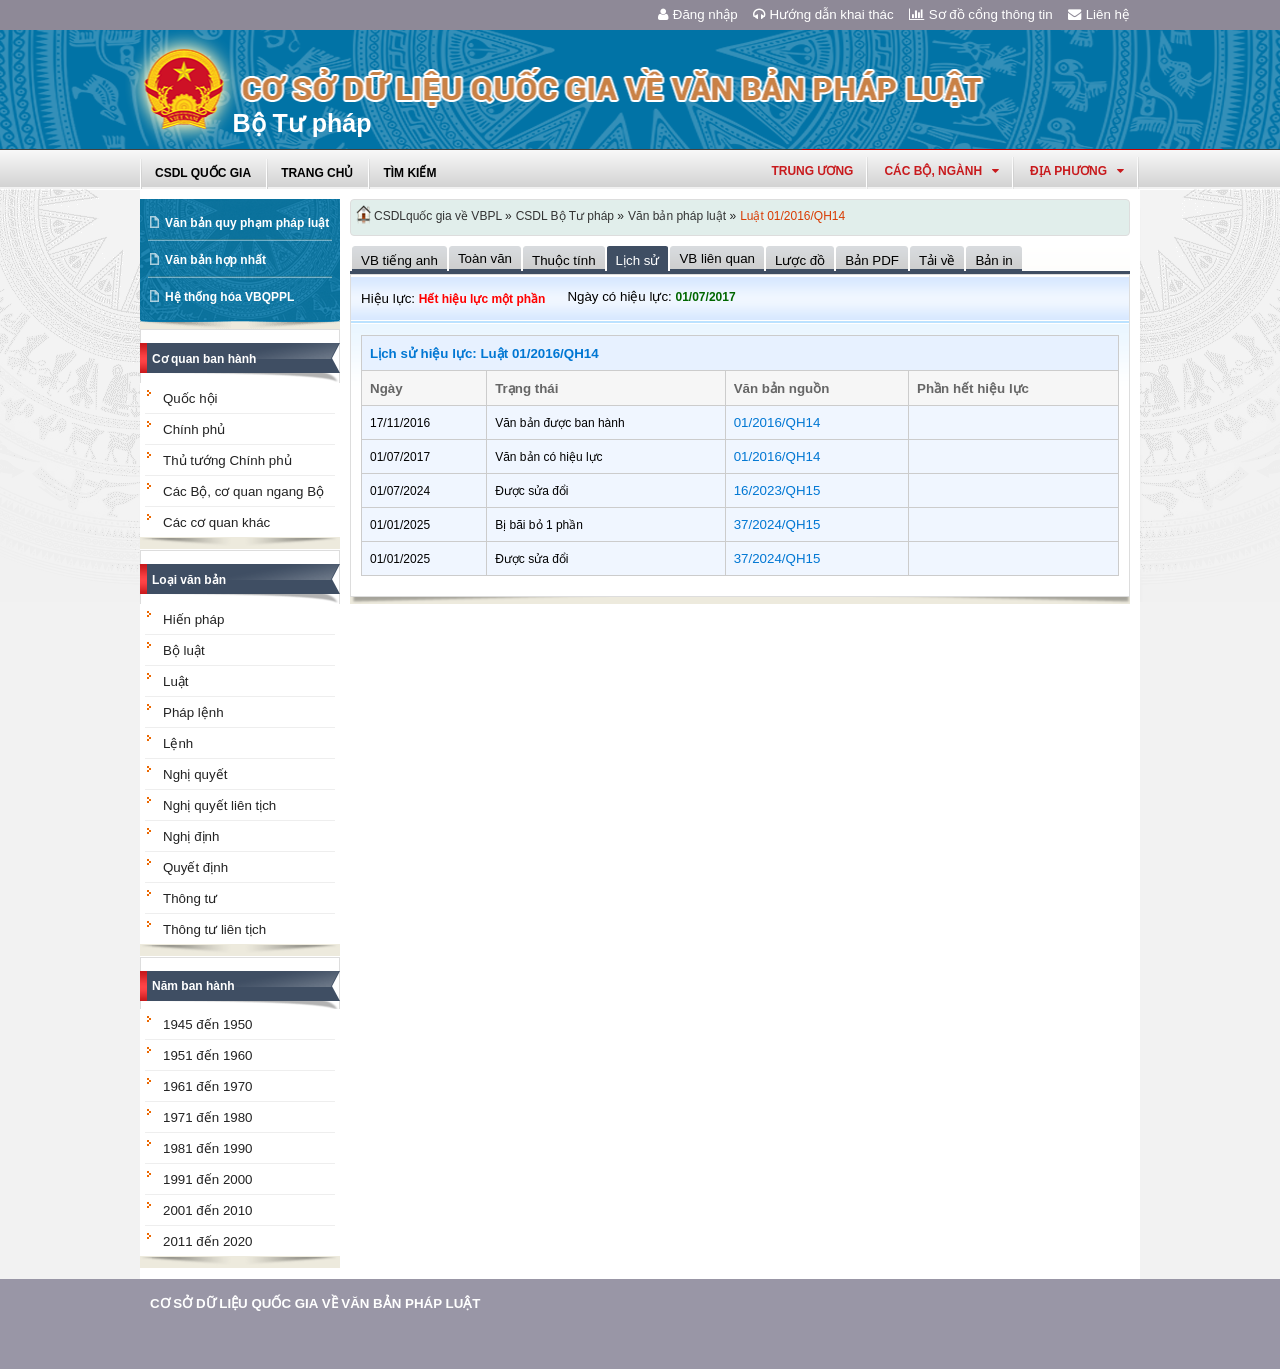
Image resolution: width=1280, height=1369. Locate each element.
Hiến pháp (193, 619)
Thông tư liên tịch (214, 929)
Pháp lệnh (193, 712)
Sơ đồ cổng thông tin (981, 14)
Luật (176, 681)
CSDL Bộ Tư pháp (565, 216)
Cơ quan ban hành (204, 359)
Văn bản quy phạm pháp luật (247, 223)
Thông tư (190, 898)
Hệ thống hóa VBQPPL (229, 297)
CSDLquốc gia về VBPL (438, 216)
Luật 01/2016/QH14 (792, 216)
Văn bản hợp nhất (215, 260)
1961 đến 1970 (208, 1086)
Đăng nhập (698, 14)
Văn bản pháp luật (677, 216)
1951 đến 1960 (208, 1055)
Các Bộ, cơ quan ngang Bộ (243, 491)
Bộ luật (184, 650)
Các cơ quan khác (216, 522)
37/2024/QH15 (777, 524)
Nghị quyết (195, 774)
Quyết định (195, 867)
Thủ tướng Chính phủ (227, 460)
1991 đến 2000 (208, 1179)
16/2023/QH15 (777, 490)
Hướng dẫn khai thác (823, 14)
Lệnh (178, 743)
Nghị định (191, 836)
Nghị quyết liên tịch (219, 805)
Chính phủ (194, 429)
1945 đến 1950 (208, 1024)
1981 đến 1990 (208, 1148)
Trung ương (812, 171)
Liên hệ (1099, 14)
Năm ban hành (193, 986)
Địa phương (1077, 171)
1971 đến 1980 (208, 1117)
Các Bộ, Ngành (941, 171)
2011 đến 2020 (208, 1241)
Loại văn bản (189, 580)
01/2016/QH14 (777, 422)
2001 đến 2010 (208, 1210)
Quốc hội (190, 398)
